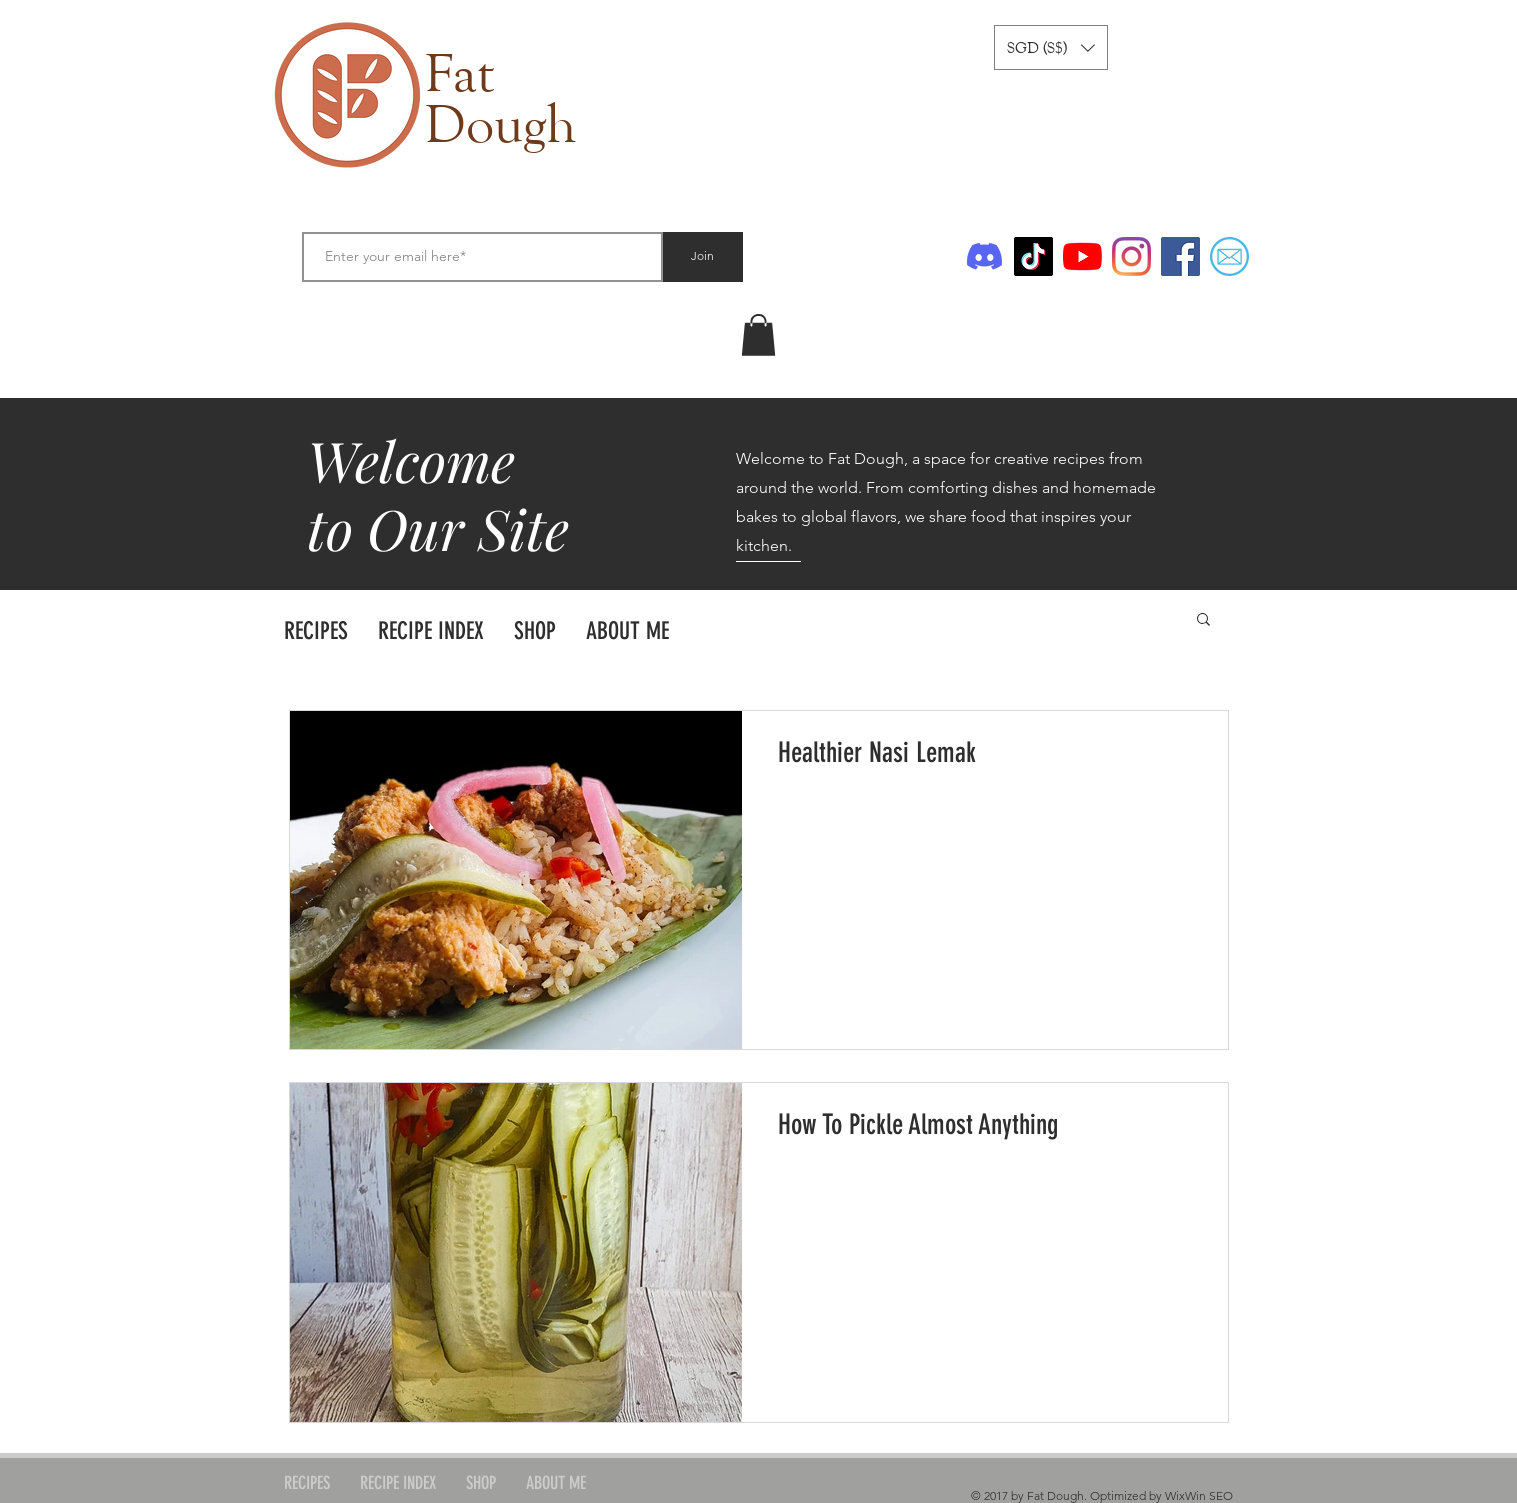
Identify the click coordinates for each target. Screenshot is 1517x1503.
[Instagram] (1131, 256)
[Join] (703, 257)
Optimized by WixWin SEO (1161, 1495)
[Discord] (984, 256)
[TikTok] (1033, 256)
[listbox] (1051, 47)
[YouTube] (1082, 256)
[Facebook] (1180, 256)
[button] (1051, 47)
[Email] (1229, 256)
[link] (758, 335)
